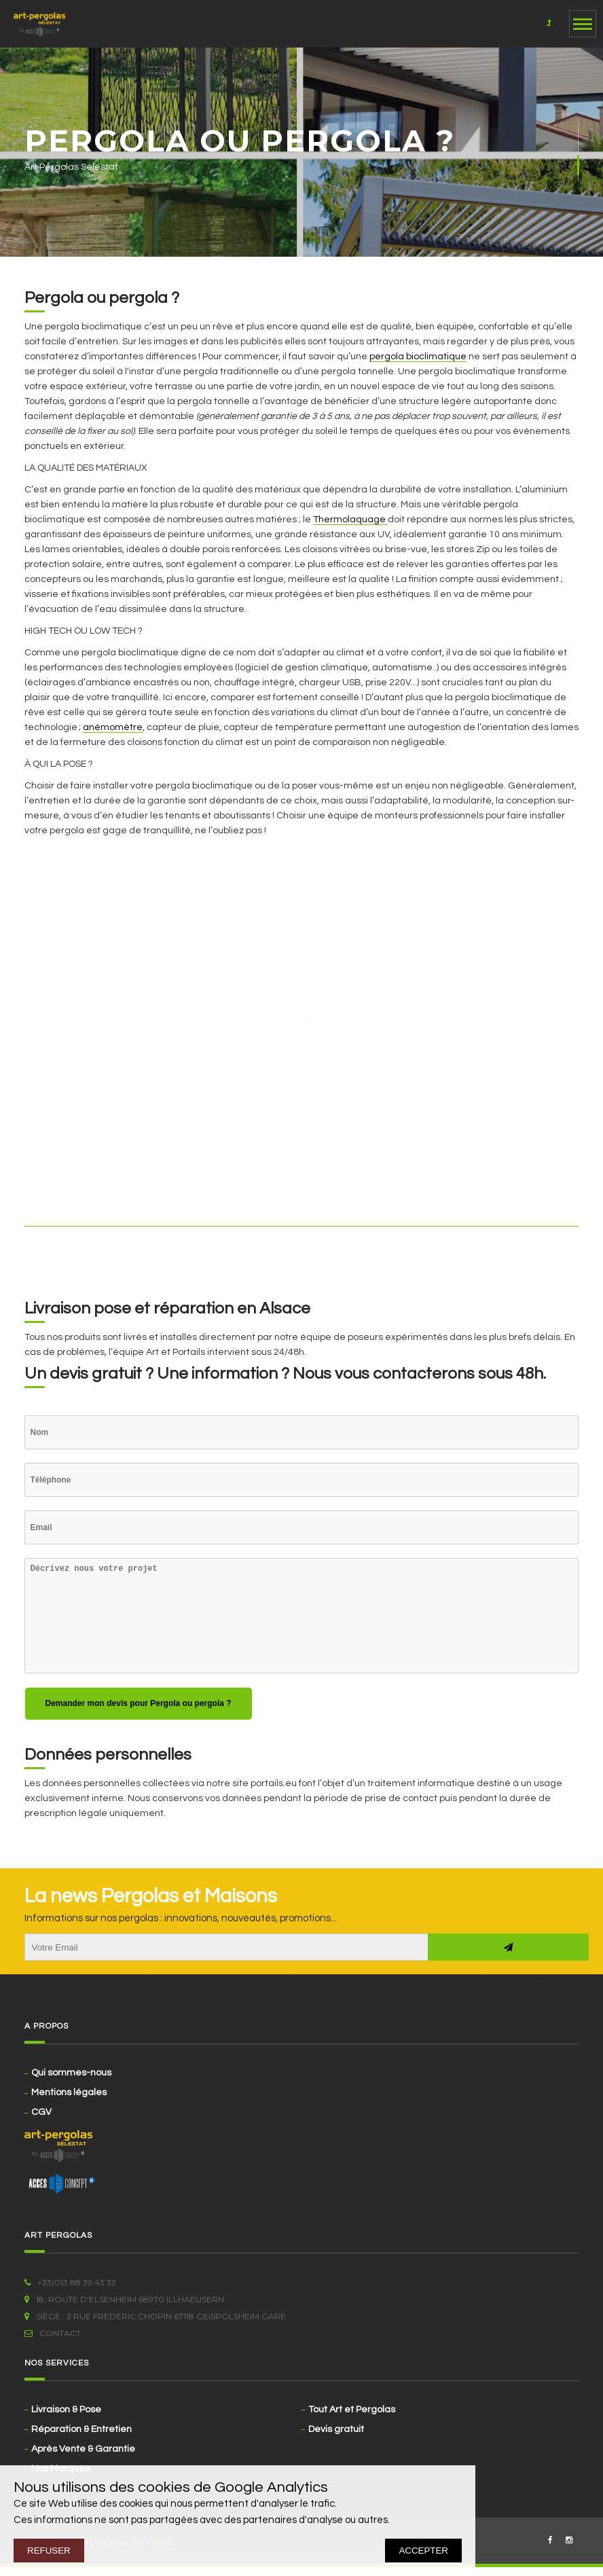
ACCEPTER (423, 2550)
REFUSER (49, 2550)
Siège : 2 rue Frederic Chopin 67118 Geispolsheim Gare (155, 2316)
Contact (52, 2333)
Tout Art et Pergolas (351, 2409)
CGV (41, 2112)
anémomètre (113, 727)
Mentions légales (69, 2092)
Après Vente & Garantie (83, 2449)
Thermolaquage (350, 519)
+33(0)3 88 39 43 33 (70, 2282)
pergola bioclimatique (418, 356)
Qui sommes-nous (71, 2073)
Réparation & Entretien (81, 2429)
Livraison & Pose (66, 2409)
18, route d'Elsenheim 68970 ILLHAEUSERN (124, 2299)
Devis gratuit (336, 2429)
